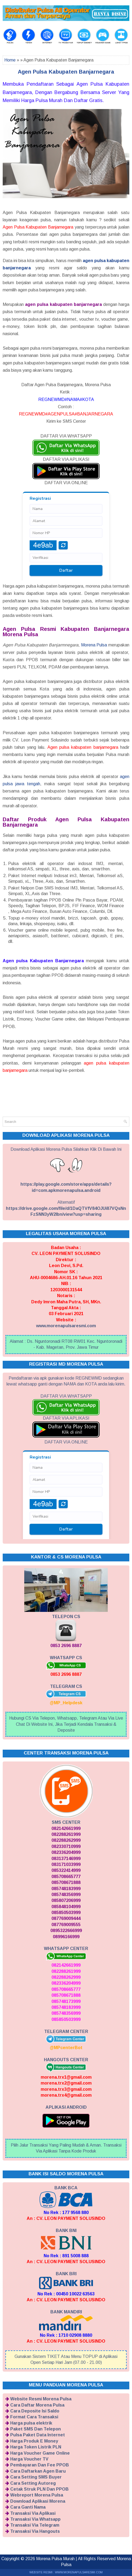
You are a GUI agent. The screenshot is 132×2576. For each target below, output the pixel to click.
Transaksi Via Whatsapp (35, 2519)
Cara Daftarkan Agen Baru (38, 2471)
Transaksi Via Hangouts (35, 2531)
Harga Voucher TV (29, 2459)
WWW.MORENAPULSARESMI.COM (79, 2572)
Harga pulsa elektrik (31, 2423)
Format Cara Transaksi (34, 2417)
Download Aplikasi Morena (37, 2501)
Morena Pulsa (94, 645)
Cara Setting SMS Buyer (36, 2477)
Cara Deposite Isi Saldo (34, 2411)
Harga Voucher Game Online (40, 2453)
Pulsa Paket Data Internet (37, 2435)
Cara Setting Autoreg (33, 2483)
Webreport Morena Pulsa (36, 2495)
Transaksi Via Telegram (34, 2525)
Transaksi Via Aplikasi (32, 2513)
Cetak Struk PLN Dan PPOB (39, 2489)
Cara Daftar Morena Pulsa (37, 2405)
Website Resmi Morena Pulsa (40, 2399)
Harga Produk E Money (34, 2441)
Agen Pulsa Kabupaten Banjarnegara (66, 72)
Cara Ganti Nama (28, 2507)
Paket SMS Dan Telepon (35, 2429)
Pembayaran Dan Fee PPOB (39, 2465)
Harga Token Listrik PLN (35, 2447)
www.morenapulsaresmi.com (66, 1325)
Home (10, 60)
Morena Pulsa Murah (55, 2558)
